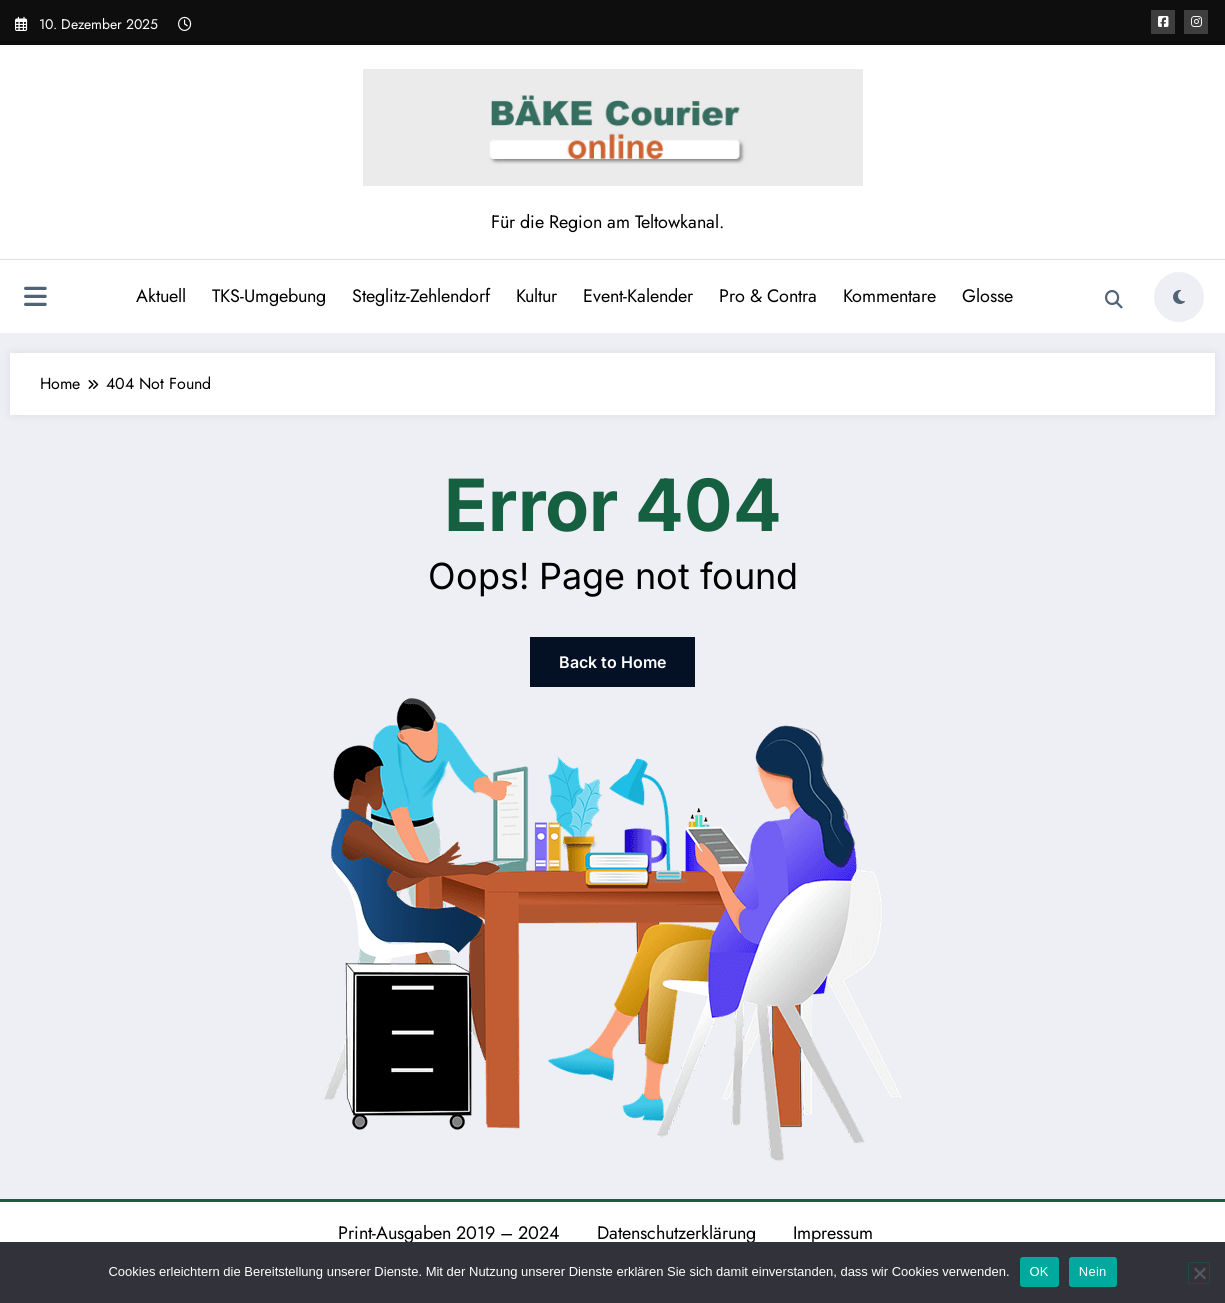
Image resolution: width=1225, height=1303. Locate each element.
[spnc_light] (1179, 297)
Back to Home (612, 662)
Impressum (833, 1233)
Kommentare (889, 296)
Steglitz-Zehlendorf (421, 296)
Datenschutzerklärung (676, 1233)
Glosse (987, 296)
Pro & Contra (768, 296)
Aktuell (161, 296)
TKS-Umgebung (269, 296)
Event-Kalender (638, 296)
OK (1039, 1271)
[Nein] (1199, 1273)
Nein (1093, 1271)
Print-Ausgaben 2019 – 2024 (449, 1233)
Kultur (536, 296)
